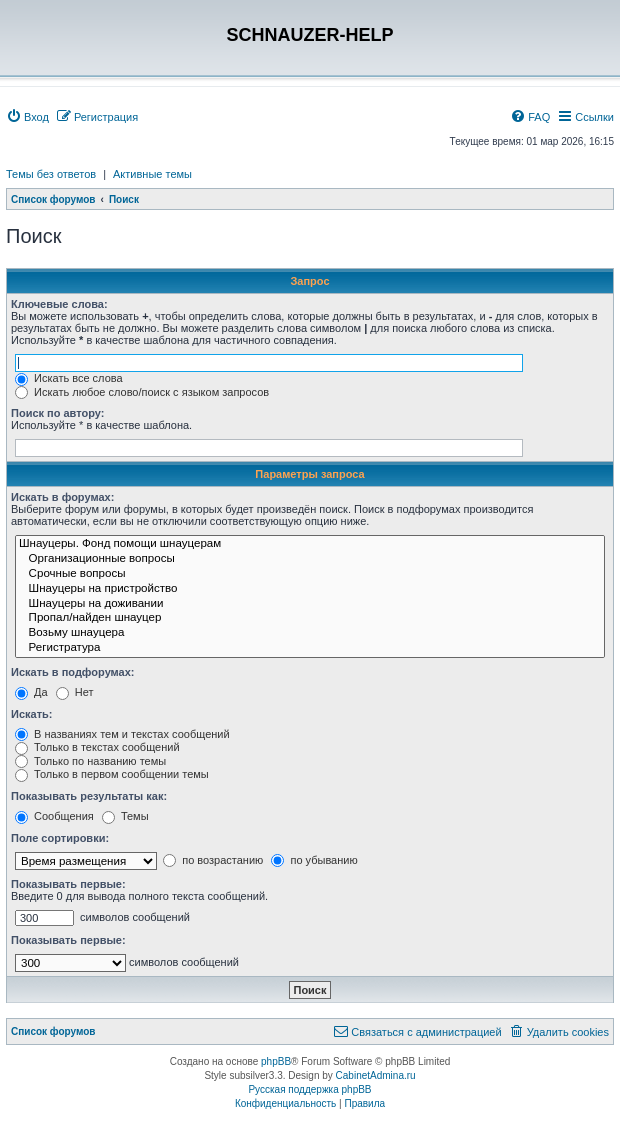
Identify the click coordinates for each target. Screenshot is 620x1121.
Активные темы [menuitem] (152, 174)
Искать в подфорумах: (73, 672)
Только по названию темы (90, 761)
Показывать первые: (68, 884)
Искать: (31, 714)
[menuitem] (27, 117)
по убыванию (314, 860)
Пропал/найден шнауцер (310, 618)
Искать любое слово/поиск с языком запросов (142, 392)
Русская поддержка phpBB (309, 1089)
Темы (125, 816)
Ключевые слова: (59, 304)
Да (31, 692)
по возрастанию (213, 860)
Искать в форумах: (62, 497)
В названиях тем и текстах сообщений (122, 734)
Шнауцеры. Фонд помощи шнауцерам (310, 544)
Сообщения (54, 816)
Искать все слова (69, 378)
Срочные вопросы (310, 574)
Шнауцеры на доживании (310, 604)
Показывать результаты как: (89, 796)
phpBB (276, 1061)
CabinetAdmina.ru (376, 1075)
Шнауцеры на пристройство (310, 589)
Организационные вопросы (310, 559)
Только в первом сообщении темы (112, 774)
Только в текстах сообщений (97, 747)
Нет (75, 692)
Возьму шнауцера (310, 633)
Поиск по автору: (57, 413)
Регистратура (310, 648)
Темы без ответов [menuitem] (51, 174)
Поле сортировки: (60, 838)
